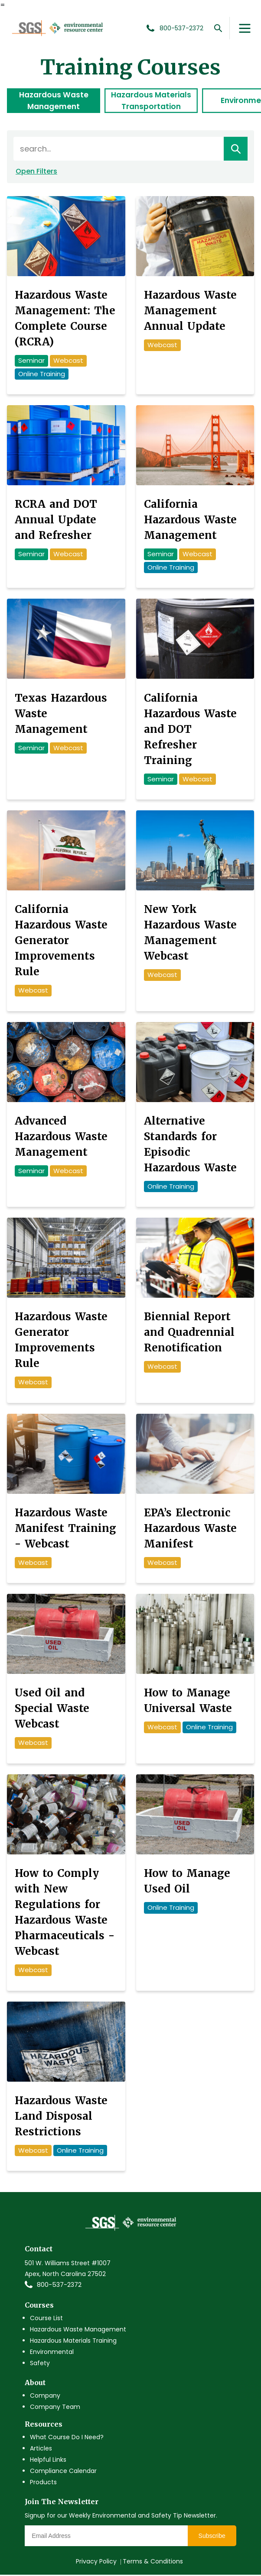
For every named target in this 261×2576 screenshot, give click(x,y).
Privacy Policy (96, 2562)
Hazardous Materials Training (73, 2341)
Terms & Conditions (153, 2562)
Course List (46, 2319)
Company (45, 2396)
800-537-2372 (59, 2285)
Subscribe (212, 2537)
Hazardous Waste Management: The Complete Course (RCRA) (65, 320)
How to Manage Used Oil (187, 1882)
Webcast (68, 361)
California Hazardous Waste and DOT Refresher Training (190, 730)
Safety (40, 2364)
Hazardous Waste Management (54, 101)
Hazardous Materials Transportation (151, 101)
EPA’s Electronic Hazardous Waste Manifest (190, 1529)
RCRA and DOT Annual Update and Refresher (56, 521)
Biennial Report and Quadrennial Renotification (189, 1333)
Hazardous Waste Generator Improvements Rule (61, 1341)
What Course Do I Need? (67, 2438)
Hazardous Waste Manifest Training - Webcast (65, 1529)
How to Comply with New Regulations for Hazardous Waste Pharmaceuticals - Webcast (64, 1913)
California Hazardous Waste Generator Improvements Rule (61, 942)
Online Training (41, 374)
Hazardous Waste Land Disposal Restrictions (61, 2117)
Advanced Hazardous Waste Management (61, 1137)
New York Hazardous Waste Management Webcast (190, 934)
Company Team (55, 2407)
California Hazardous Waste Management (190, 521)
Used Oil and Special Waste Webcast (52, 1709)
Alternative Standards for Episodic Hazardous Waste (190, 1145)
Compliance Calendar (63, 2472)
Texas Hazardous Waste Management (61, 714)
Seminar (31, 361)
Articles (41, 2449)
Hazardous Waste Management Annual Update (190, 312)
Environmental (52, 2352)
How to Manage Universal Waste (188, 1701)
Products (43, 2483)
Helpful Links (48, 2461)
